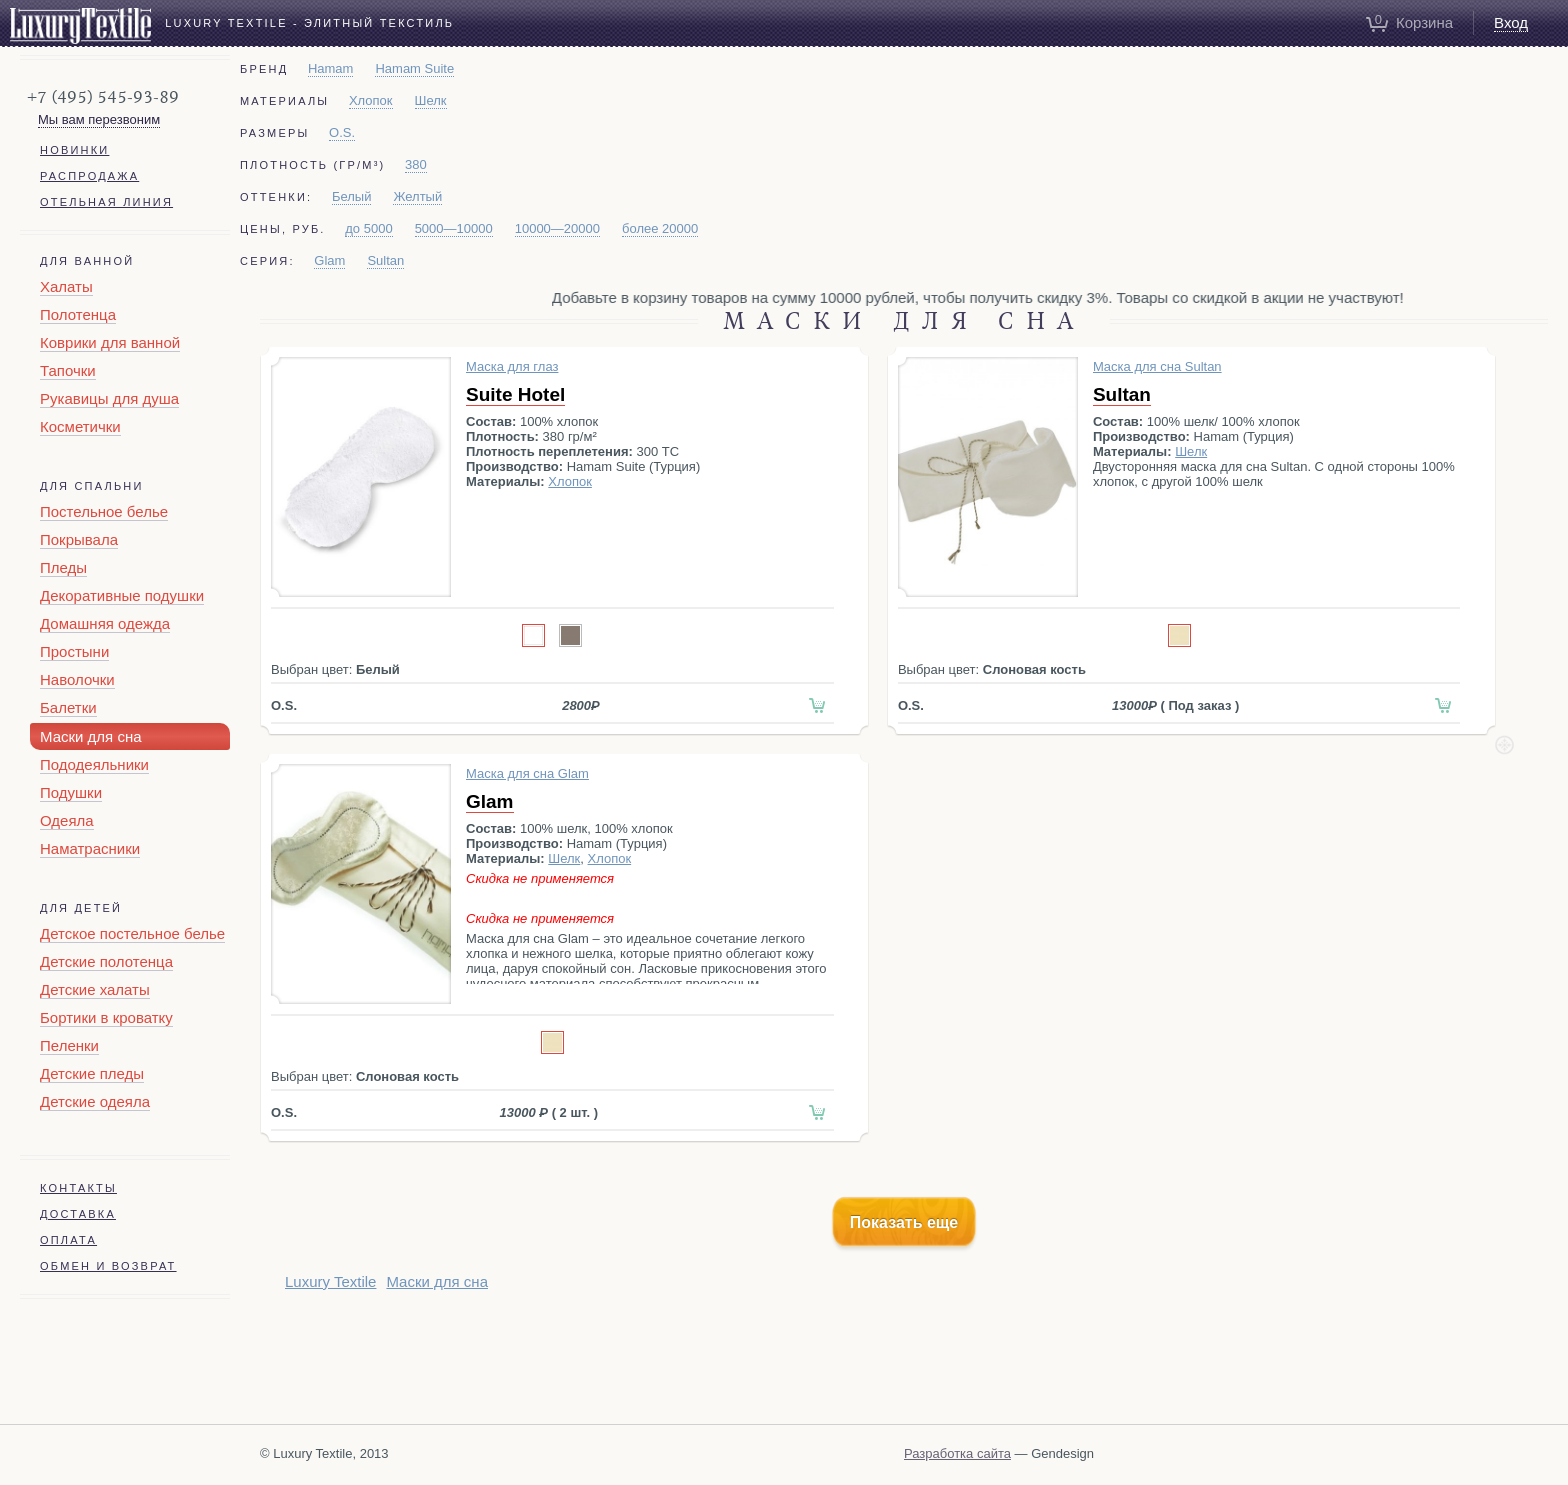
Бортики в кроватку (106, 1017)
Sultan (385, 260)
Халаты (66, 286)
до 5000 (368, 228)
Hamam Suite (414, 68)
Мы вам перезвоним (99, 119)
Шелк (431, 100)
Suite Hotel (515, 394)
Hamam (331, 68)
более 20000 (660, 228)
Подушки (71, 792)
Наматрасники (90, 848)
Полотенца (78, 314)
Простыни (74, 651)
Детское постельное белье (132, 933)
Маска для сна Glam (527, 773)
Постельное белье (104, 511)
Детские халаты (95, 989)
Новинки (74, 150)
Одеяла (67, 820)
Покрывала (79, 539)
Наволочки (77, 679)
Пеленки (69, 1045)
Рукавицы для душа (109, 398)
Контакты (78, 1188)
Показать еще (904, 1222)
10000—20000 (557, 228)
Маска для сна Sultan (1157, 366)
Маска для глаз (512, 366)
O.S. (342, 132)
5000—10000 (454, 228)
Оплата (68, 1240)
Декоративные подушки (122, 595)
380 (416, 164)
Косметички (80, 426)
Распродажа (89, 176)
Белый (352, 196)
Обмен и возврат (108, 1266)
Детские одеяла (95, 1101)
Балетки (68, 707)
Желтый (417, 196)
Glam (329, 260)
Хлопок (371, 100)
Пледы (63, 567)
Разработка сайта (957, 1453)
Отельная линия (106, 202)
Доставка (78, 1214)
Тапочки (68, 370)
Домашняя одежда (105, 623)
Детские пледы (92, 1073)
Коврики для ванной (110, 342)
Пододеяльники (94, 764)
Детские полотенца (106, 961)
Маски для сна (91, 736)
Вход (1511, 22)
